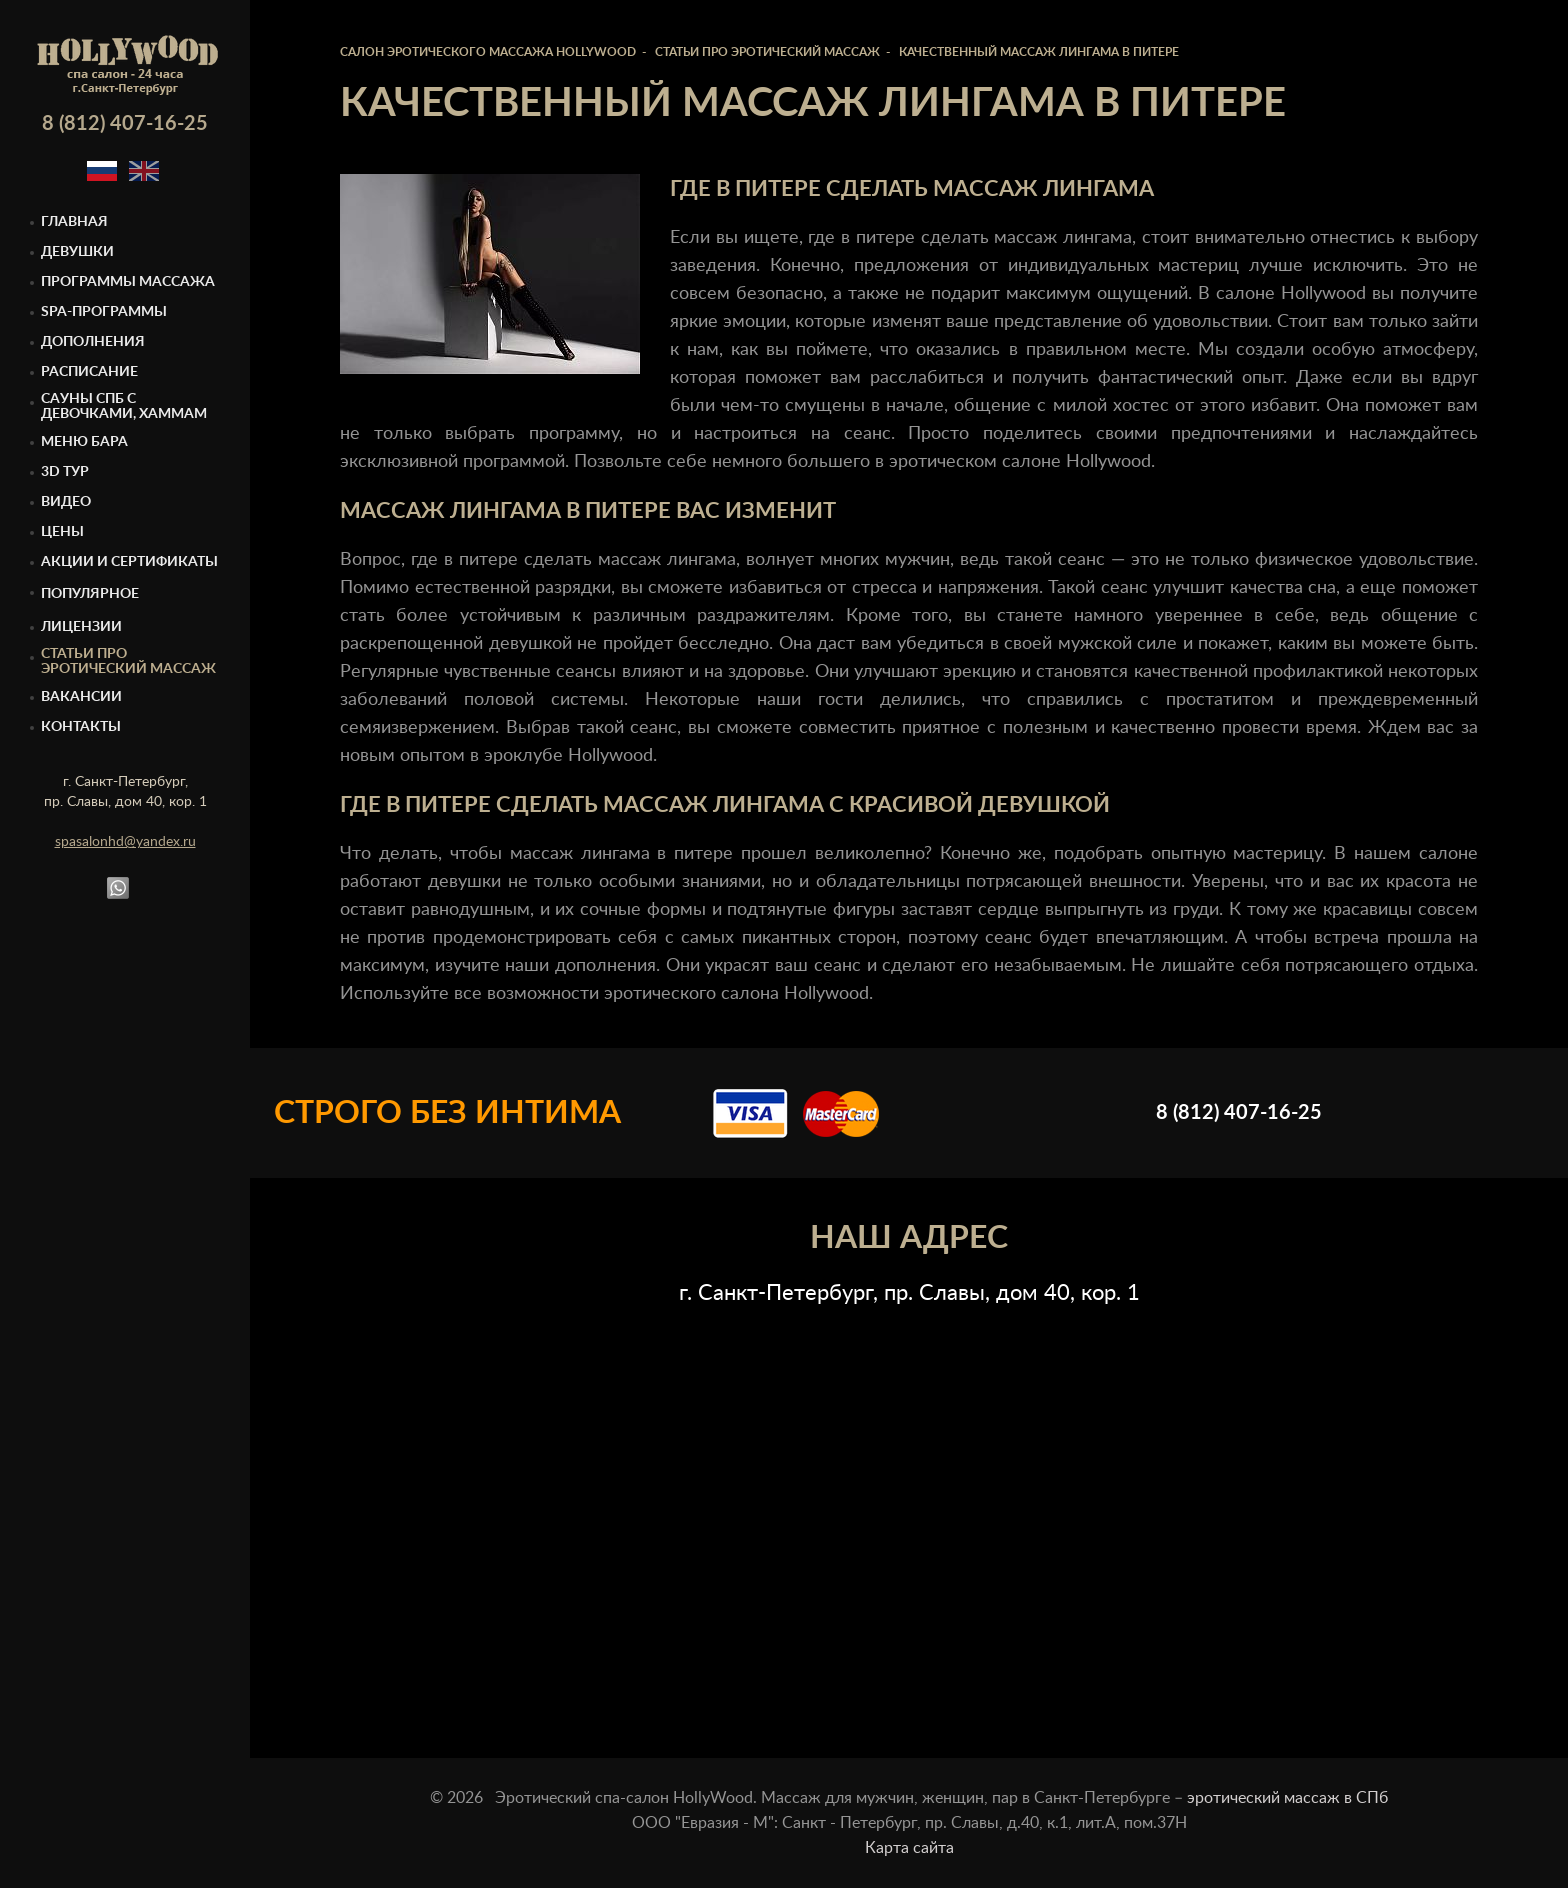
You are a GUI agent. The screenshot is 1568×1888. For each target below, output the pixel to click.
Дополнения (93, 342)
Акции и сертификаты (129, 562)
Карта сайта (909, 1848)
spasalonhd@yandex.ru (125, 842)
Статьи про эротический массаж (128, 661)
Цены (62, 532)
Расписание (89, 372)
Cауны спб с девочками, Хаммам (124, 406)
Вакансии (81, 697)
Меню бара (84, 442)
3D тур (65, 472)
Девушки (77, 252)
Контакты (81, 727)
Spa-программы (104, 312)
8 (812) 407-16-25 (125, 124)
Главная (74, 222)
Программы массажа (128, 282)
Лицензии (81, 627)
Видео (66, 502)
